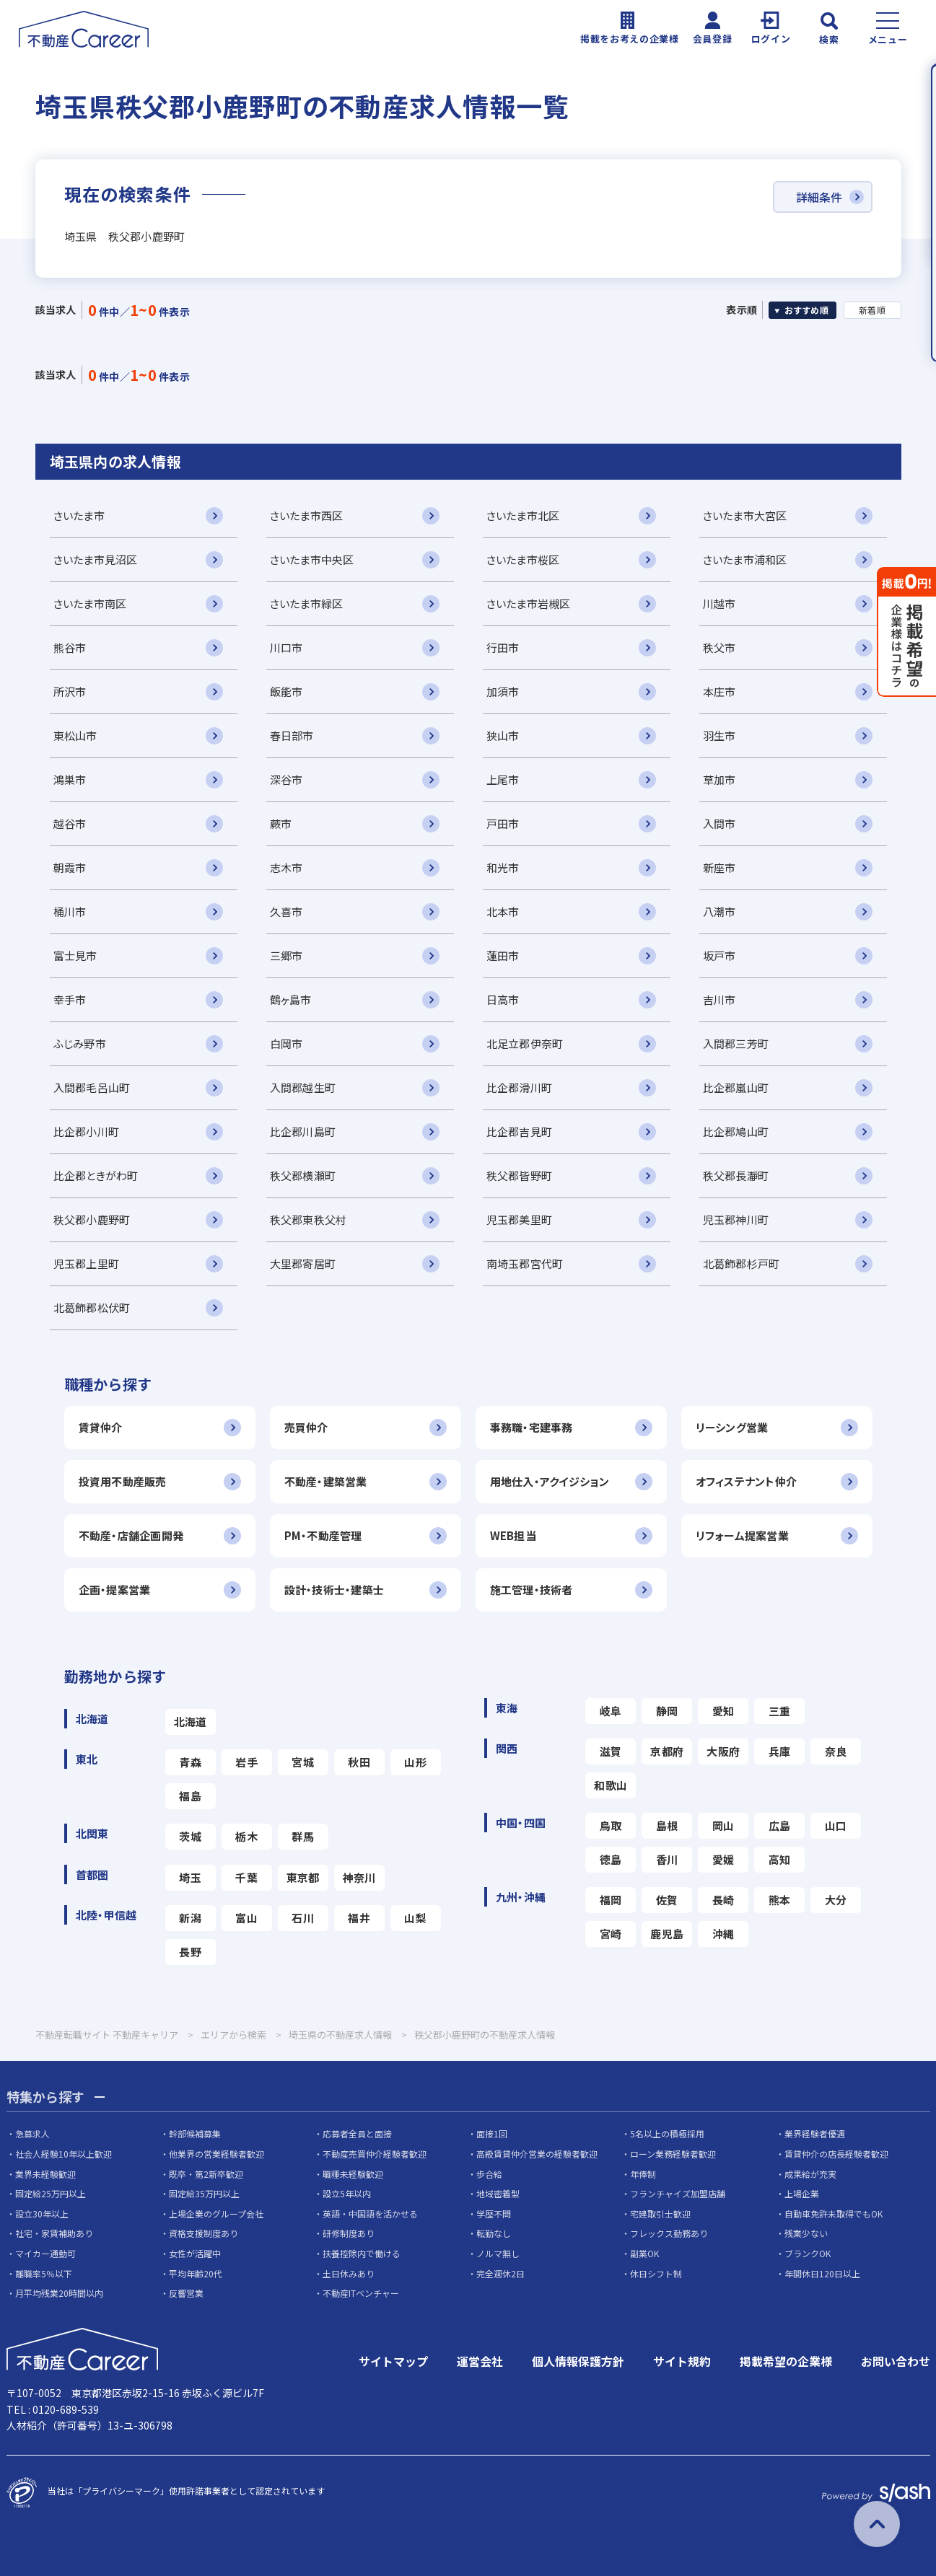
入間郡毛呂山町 (92, 1087)
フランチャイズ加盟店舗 (677, 2193)
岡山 (723, 1825)
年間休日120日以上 (822, 2273)
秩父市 (719, 647)
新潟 (190, 1917)
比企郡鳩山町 (736, 1131)
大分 (836, 1899)
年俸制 (643, 2174)
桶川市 (70, 911)
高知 (780, 1859)
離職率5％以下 (43, 2273)
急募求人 (32, 2133)
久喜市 (286, 911)
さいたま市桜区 (523, 559)
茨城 (190, 1836)
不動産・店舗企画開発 (131, 1535)
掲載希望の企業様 (786, 2361)
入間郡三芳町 (736, 1043)
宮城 (303, 1762)
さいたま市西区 (307, 515)
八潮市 (719, 911)
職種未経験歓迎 (353, 2174)
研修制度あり (349, 2233)
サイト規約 (682, 2361)
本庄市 (719, 691)
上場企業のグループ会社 (216, 2213)
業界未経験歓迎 (45, 2174)
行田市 (503, 647)
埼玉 (190, 1877)
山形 (415, 1762)
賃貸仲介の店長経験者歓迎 (836, 2154)
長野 (190, 1951)
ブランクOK (807, 2253)
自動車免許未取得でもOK (833, 2213)
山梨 (415, 1917)
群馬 (303, 1836)
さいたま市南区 (90, 603)
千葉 (246, 1877)
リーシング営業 (732, 1427)
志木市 (286, 867)
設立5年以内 (347, 2193)
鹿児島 (666, 1933)
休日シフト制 (656, 2273)
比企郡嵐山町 (736, 1087)
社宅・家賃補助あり (54, 2233)
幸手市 (70, 999)
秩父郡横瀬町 (303, 1175)
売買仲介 (306, 1427)
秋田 (359, 1762)
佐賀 (667, 1899)
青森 (190, 1762)
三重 (780, 1710)
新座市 (719, 867)
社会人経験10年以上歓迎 (63, 2154)
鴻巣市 (70, 779)
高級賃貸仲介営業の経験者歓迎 (537, 2154)
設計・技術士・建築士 (334, 1589)
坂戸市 (719, 955)
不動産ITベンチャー (361, 2293)
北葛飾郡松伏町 (92, 1307)
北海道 (190, 1721)
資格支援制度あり (203, 2233)
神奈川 (359, 1877)
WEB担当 (513, 1535)
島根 (667, 1825)
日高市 (503, 999)
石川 (303, 1917)
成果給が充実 (810, 2174)
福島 (190, 1795)
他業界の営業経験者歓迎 (216, 2154)
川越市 (719, 603)
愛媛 (723, 1859)
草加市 (719, 779)
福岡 (611, 1899)
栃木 (246, 1836)
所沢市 (70, 691)
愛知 (723, 1710)
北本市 (503, 911)
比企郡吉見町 (519, 1131)
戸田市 (503, 823)
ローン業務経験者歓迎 (673, 2154)
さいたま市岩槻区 (528, 603)
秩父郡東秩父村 (308, 1219)
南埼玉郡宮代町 (525, 1263)
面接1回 (491, 2133)
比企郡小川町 (86, 1131)
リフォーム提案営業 (743, 1535)
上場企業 (801, 2193)
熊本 (780, 1899)
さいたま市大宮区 (745, 515)
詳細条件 (819, 197)
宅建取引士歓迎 (660, 2213)
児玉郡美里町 (519, 1219)
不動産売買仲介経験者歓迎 (375, 2154)
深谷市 (286, 779)
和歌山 (610, 1785)
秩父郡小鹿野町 (92, 1219)
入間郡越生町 (303, 1087)
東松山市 (75, 735)
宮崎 (611, 1933)
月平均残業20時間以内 (59, 2293)
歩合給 (489, 2174)
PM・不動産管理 (323, 1535)
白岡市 (286, 1043)
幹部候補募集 (195, 2133)
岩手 (246, 1762)
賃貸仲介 (101, 1427)
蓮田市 (503, 955)
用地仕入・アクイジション (549, 1481)
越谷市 (70, 823)
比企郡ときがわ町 (96, 1175)
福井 (359, 1917)
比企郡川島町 (303, 1131)
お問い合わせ (895, 2361)
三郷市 (286, 955)
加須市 (503, 691)
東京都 (303, 1877)
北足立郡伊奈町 (525, 1043)
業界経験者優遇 (814, 2133)
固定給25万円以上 (50, 2193)
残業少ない (806, 2233)
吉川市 (719, 999)
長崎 (723, 1899)
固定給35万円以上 (204, 2193)
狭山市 (503, 735)
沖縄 (723, 1933)
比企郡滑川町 (519, 1087)
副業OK (644, 2253)
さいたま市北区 (523, 515)
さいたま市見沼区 (95, 559)
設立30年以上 (42, 2213)
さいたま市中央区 (312, 559)
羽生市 (719, 735)
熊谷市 (70, 647)
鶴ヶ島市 (291, 999)
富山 (246, 1917)
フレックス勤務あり (669, 2233)
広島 (780, 1825)
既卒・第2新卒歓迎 (206, 2174)
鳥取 (611, 1825)
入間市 (719, 823)
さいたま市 (79, 515)
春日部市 (292, 735)
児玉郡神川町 (736, 1219)
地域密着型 (498, 2193)
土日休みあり (349, 2273)
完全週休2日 (500, 2273)
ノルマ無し (498, 2253)
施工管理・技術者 (531, 1589)
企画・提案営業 (115, 1589)
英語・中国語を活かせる (370, 2213)
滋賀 (611, 1751)
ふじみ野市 (79, 1043)
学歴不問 (493, 2213)
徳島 (611, 1859)
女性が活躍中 (195, 2253)
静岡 (667, 1710)
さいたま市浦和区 (745, 559)
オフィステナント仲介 (746, 1481)
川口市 (286, 647)
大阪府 (723, 1751)
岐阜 (611, 1710)
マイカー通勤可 (45, 2253)
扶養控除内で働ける (362, 2253)
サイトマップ (393, 2361)
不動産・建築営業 (325, 1481)
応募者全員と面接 (357, 2133)
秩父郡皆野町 (519, 1175)
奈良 (836, 1751)
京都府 (666, 1751)
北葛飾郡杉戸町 (741, 1263)
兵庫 (780, 1751)
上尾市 (503, 779)
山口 (836, 1825)
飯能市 (286, 691)
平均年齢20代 (195, 2273)
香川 (667, 1859)
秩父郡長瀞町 (736, 1175)
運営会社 (480, 2361)
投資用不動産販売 (123, 1481)
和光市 (503, 867)
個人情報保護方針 (578, 2361)
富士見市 (75, 955)
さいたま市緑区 (307, 603)
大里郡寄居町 (303, 1263)
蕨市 (281, 823)
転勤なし (493, 2233)
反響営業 (186, 2293)
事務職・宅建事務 (531, 1427)
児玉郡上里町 (86, 1263)
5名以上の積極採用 (667, 2133)
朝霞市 (70, 867)
